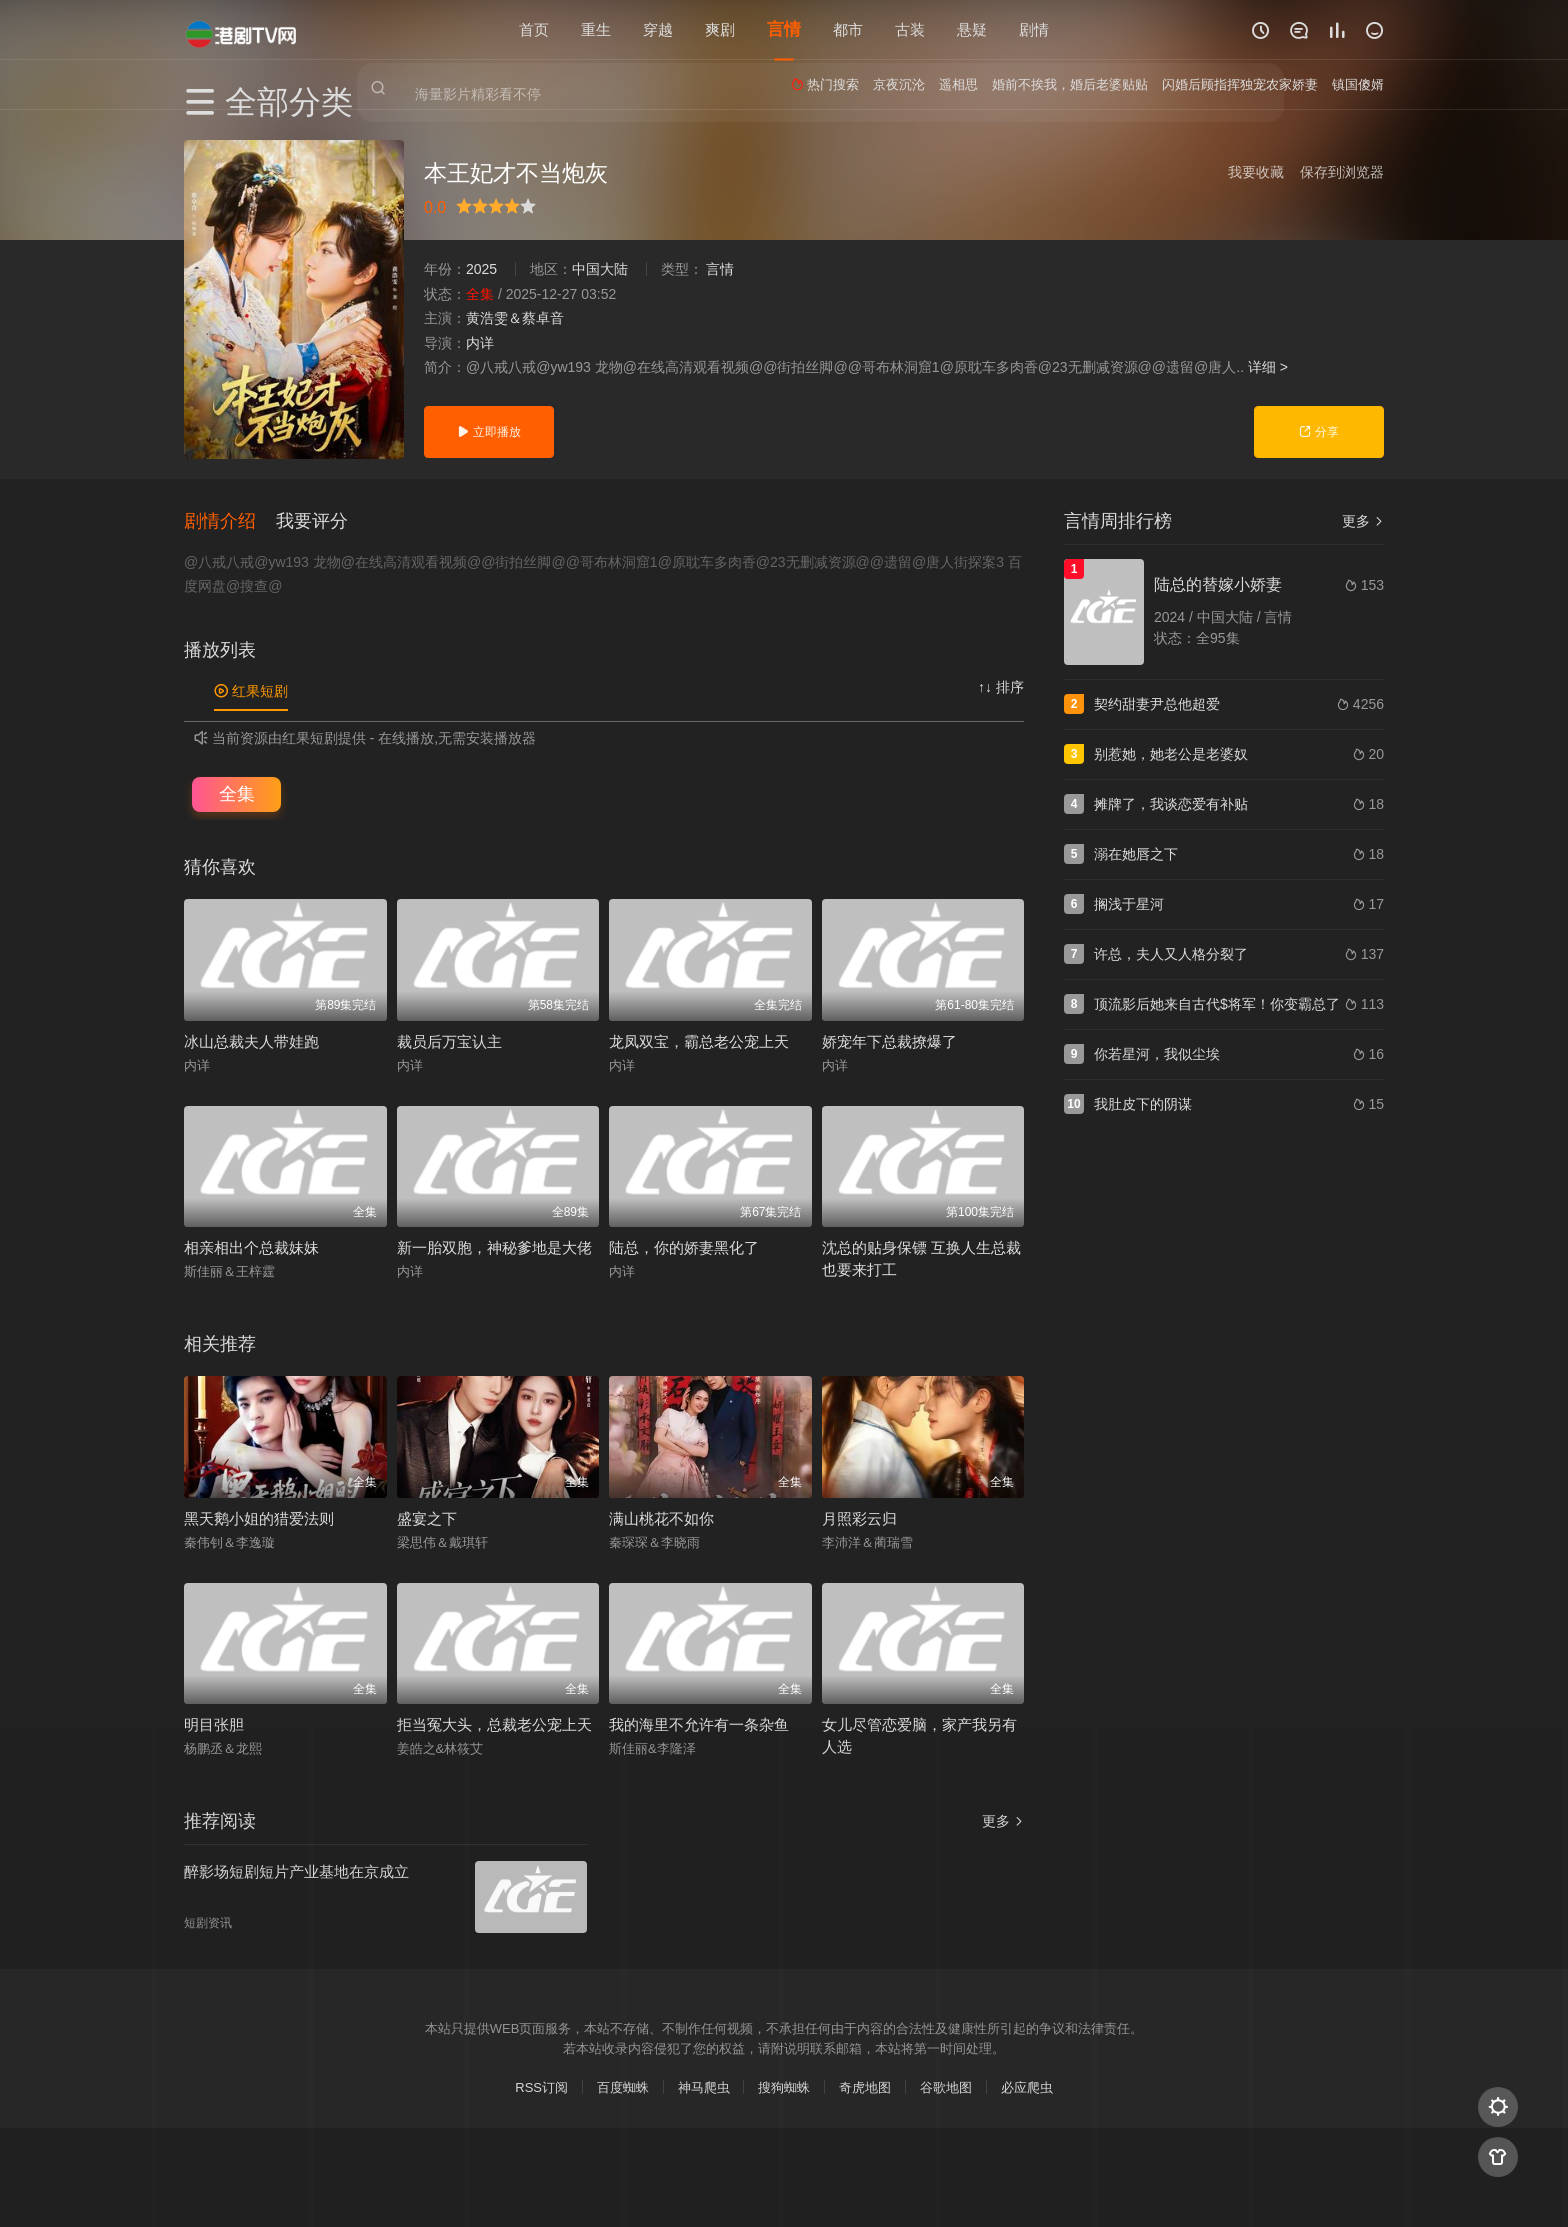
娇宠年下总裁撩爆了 (889, 1039)
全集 (237, 792)
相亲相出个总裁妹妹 (251, 1246)
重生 (596, 29)
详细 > (1268, 367)
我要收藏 (1256, 172)
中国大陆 (600, 269)
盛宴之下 (427, 1516)
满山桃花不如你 (661, 1516)
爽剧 (720, 29)
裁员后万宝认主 (449, 1039)
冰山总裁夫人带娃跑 (251, 1039)
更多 (1363, 521)
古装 (910, 29)
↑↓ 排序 (1001, 686)
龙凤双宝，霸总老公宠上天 (699, 1039)
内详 (480, 343)
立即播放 (488, 432)
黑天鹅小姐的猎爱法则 (259, 1516)
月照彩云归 (859, 1516)
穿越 (658, 29)
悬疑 (972, 29)
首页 (534, 29)
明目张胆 (214, 1723)
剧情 (1034, 29)
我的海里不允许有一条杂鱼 (699, 1723)
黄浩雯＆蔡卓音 (515, 318)
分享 (1318, 432)
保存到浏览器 (1342, 172)
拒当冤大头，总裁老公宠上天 (494, 1723)
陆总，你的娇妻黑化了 (684, 1246)
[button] (230, 519)
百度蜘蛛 (623, 2086)
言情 (784, 29)
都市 (848, 29)
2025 (481, 269)
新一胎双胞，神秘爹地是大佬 (494, 1246)
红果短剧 (251, 690)
